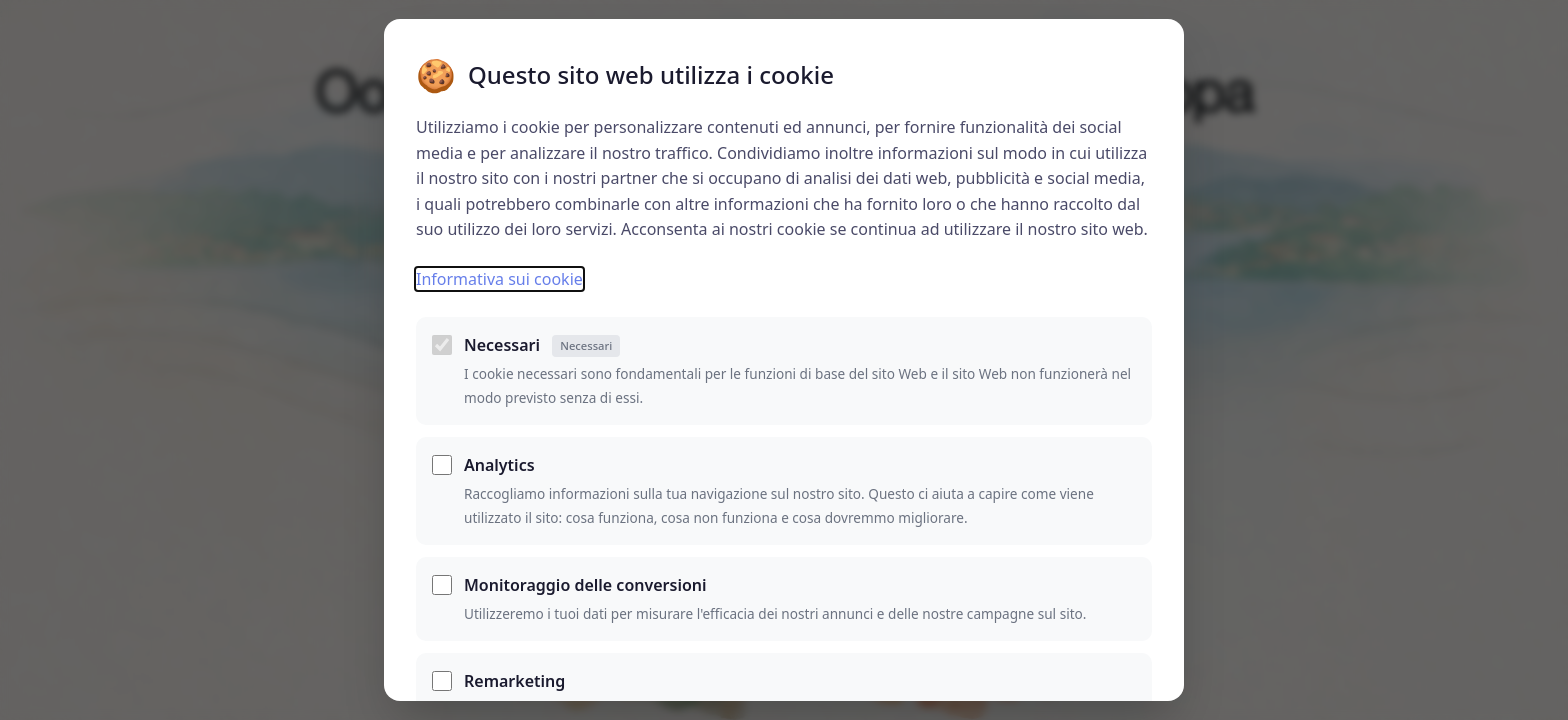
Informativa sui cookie (499, 279)
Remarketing (514, 681)
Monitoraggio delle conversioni (585, 585)
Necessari (542, 345)
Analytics (499, 465)
